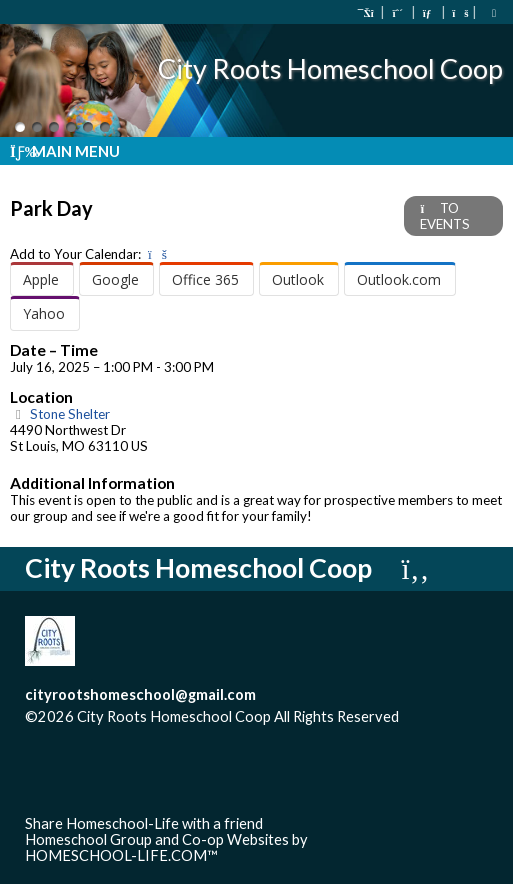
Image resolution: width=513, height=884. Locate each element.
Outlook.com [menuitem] (399, 279)
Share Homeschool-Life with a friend (144, 823)
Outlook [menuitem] (298, 279)
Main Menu (65, 151)
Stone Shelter (60, 414)
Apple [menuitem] (41, 279)
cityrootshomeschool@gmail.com (140, 694)
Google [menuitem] (115, 279)
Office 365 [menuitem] (205, 279)
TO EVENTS (445, 216)
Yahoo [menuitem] (44, 313)
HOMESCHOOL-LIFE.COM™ (121, 855)
